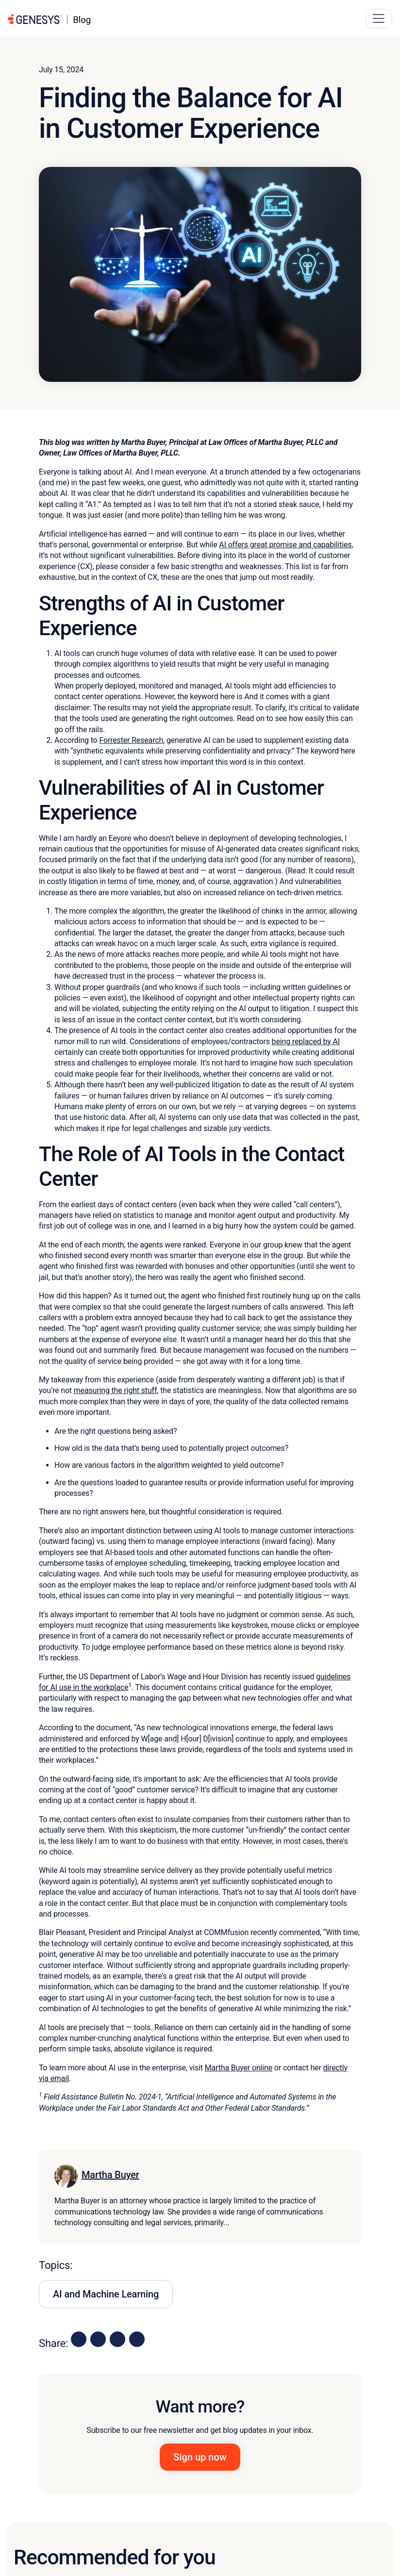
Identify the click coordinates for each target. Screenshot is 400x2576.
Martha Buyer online (238, 2067)
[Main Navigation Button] (378, 18)
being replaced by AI (306, 1041)
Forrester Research (131, 740)
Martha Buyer (110, 2175)
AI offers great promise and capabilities (285, 544)
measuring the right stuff (115, 1390)
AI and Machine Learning (106, 2294)
